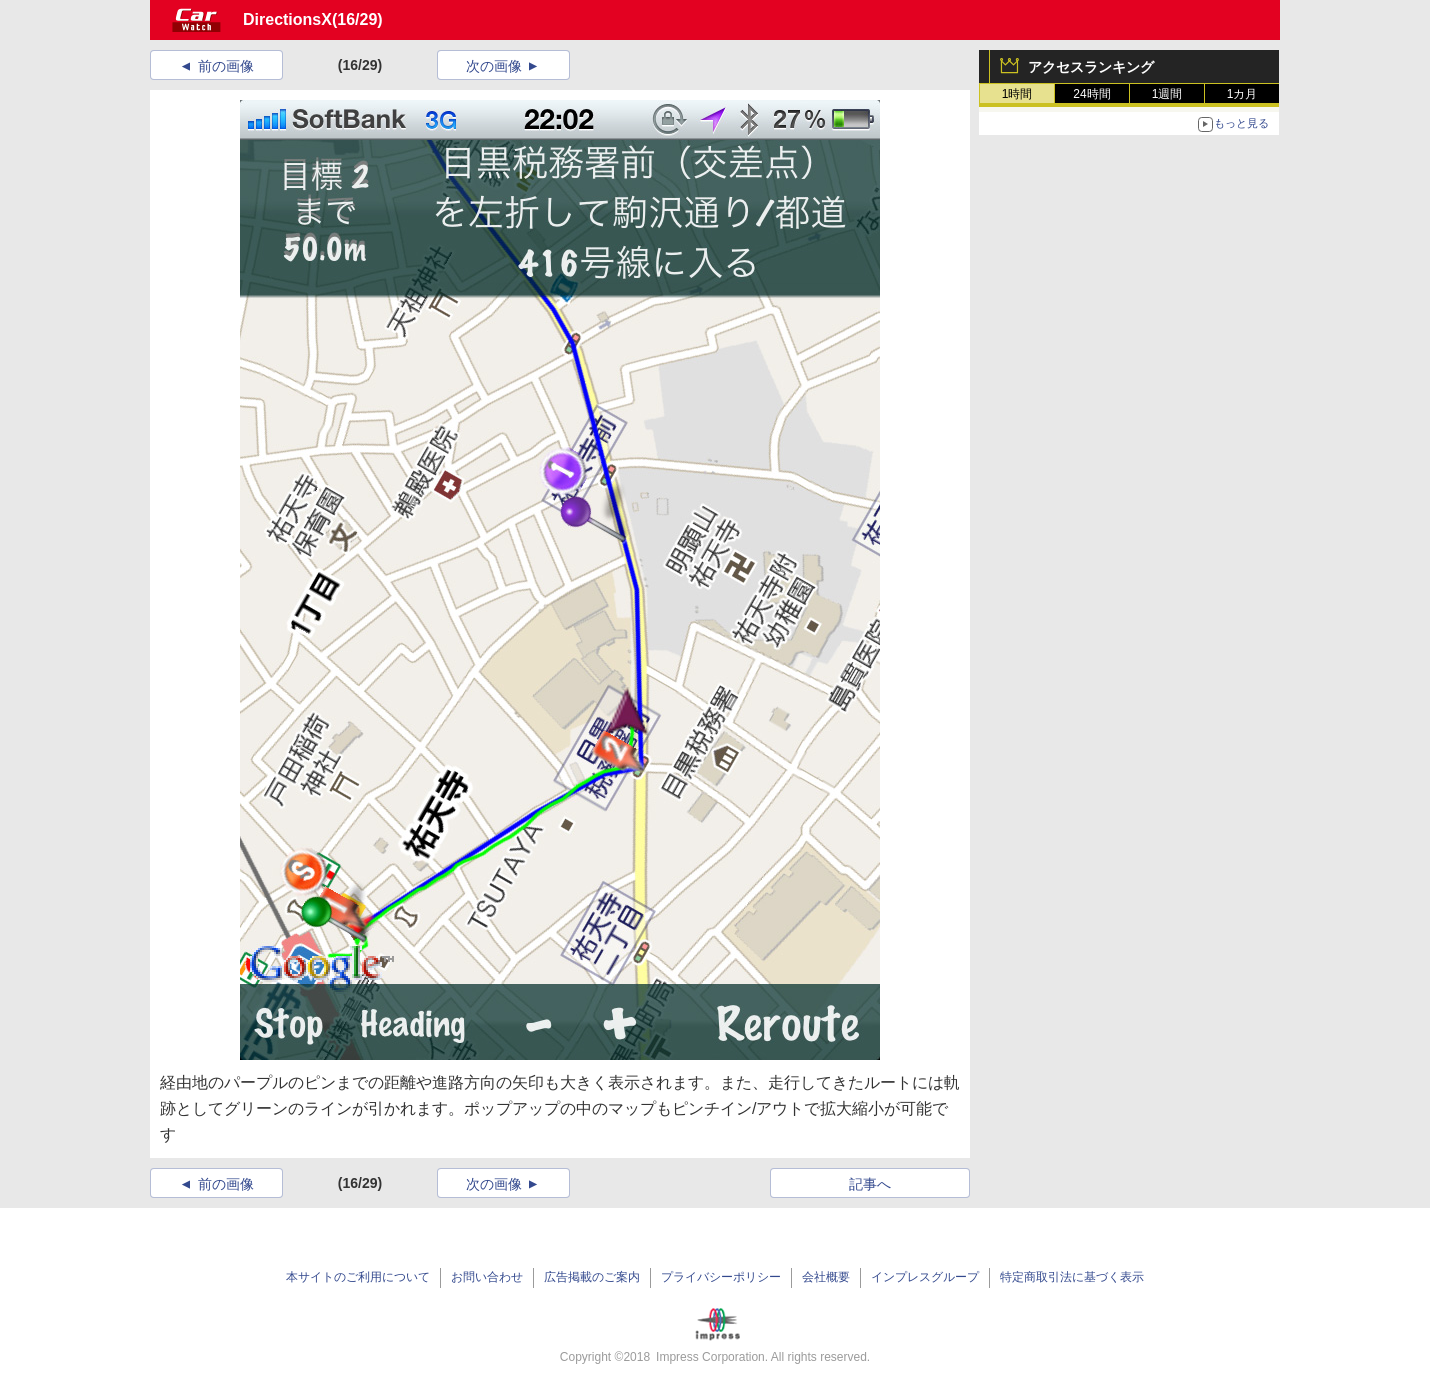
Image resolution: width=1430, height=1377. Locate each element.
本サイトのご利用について (358, 1277)
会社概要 (826, 1277)
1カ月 (1242, 94)
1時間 (1017, 94)
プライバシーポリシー (721, 1277)
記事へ (870, 1184)
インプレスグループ (925, 1277)
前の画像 (226, 66)
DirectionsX (287, 19)
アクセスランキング (1091, 67)
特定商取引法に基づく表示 (1072, 1277)
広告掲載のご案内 (592, 1277)
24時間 (1091, 94)
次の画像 (494, 66)
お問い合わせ (487, 1277)
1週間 (1167, 94)
